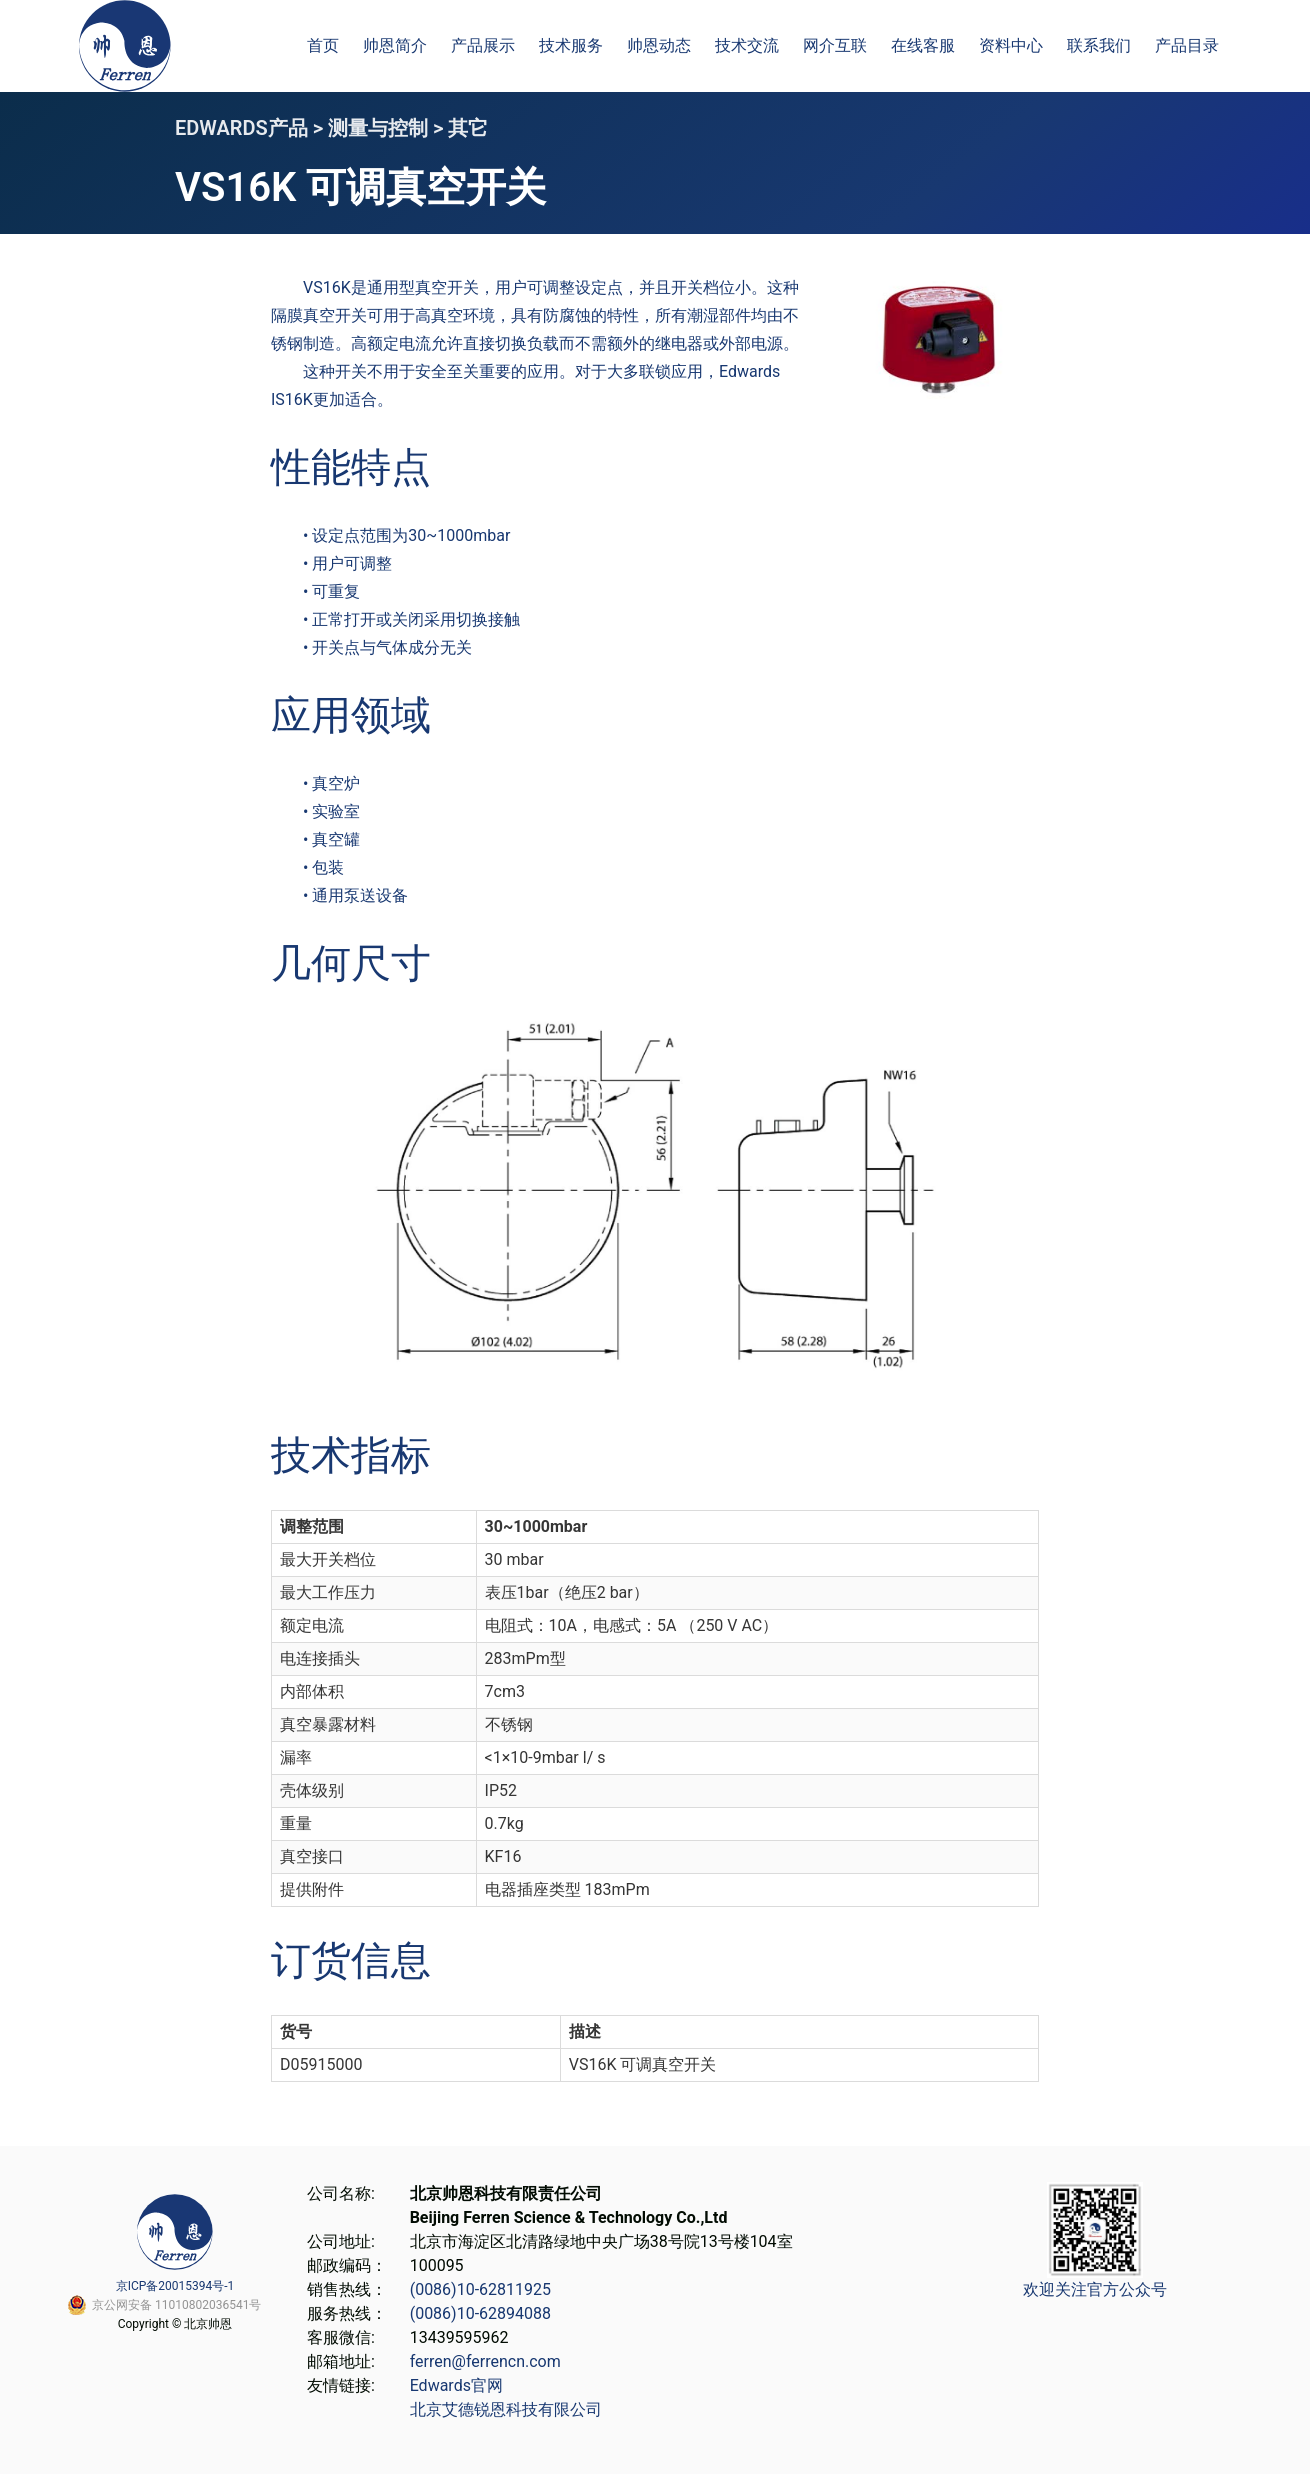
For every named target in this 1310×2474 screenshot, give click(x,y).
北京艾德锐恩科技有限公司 (506, 2409)
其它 (468, 128)
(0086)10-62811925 (480, 2289)
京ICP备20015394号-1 (175, 2286)
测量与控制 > (388, 128)
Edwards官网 (456, 2385)
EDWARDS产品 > (251, 128)
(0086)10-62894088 (480, 2313)
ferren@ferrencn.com (485, 2361)
